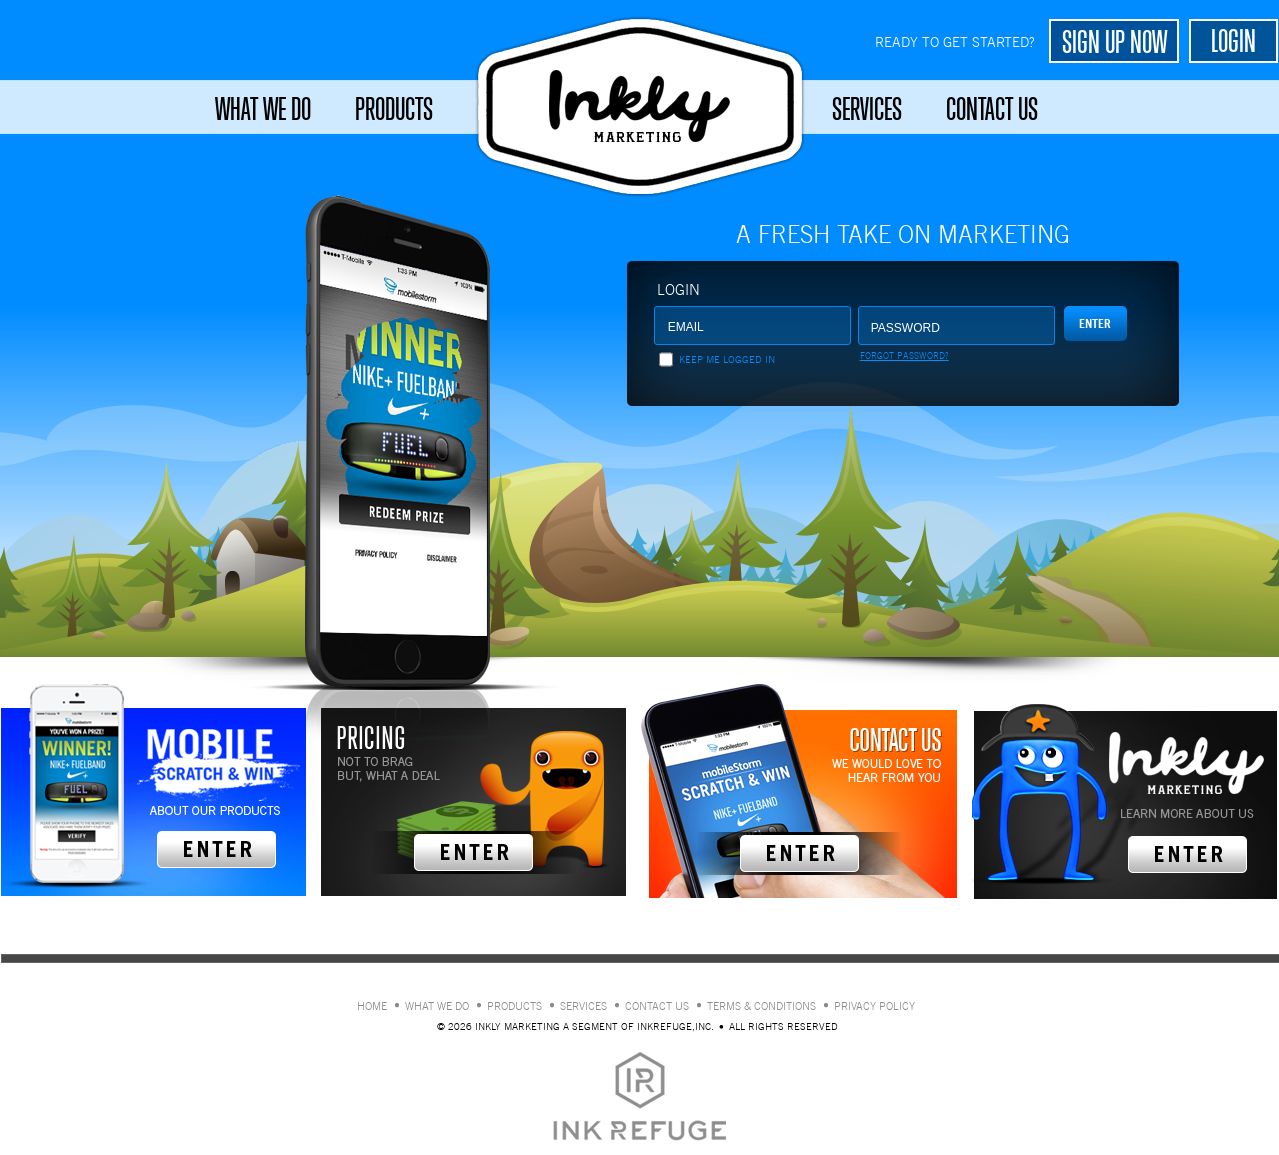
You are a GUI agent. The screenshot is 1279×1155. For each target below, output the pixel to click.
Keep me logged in (727, 359)
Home (372, 1006)
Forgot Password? (904, 355)
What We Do (263, 109)
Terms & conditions (761, 1006)
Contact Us (992, 109)
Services (867, 109)
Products (394, 109)
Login (678, 289)
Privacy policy (874, 1006)
